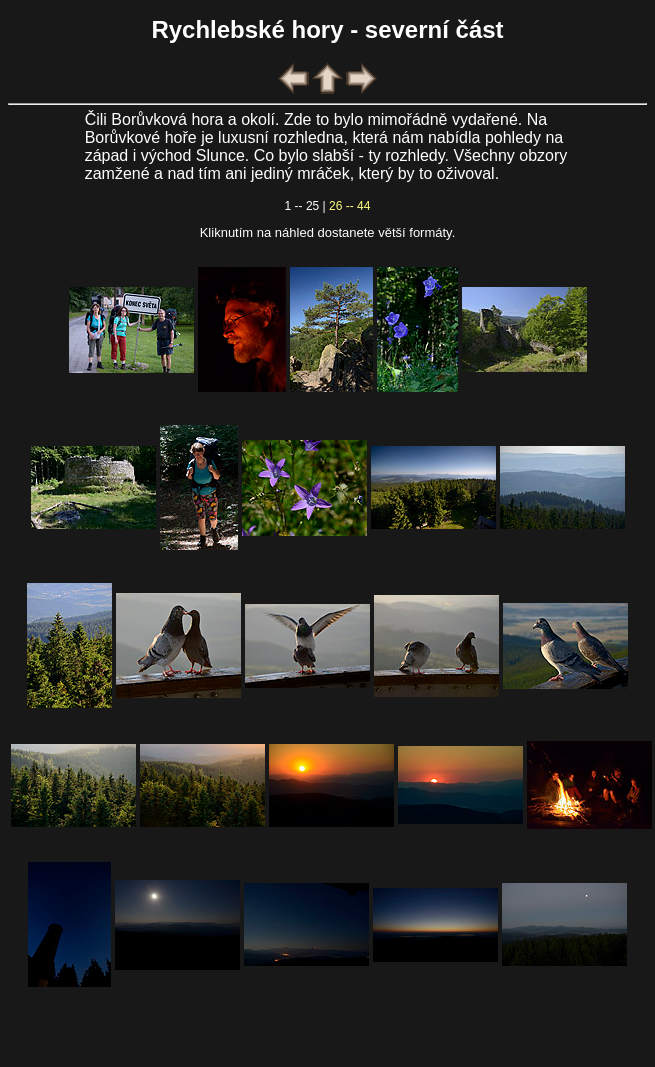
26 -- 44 (349, 206)
